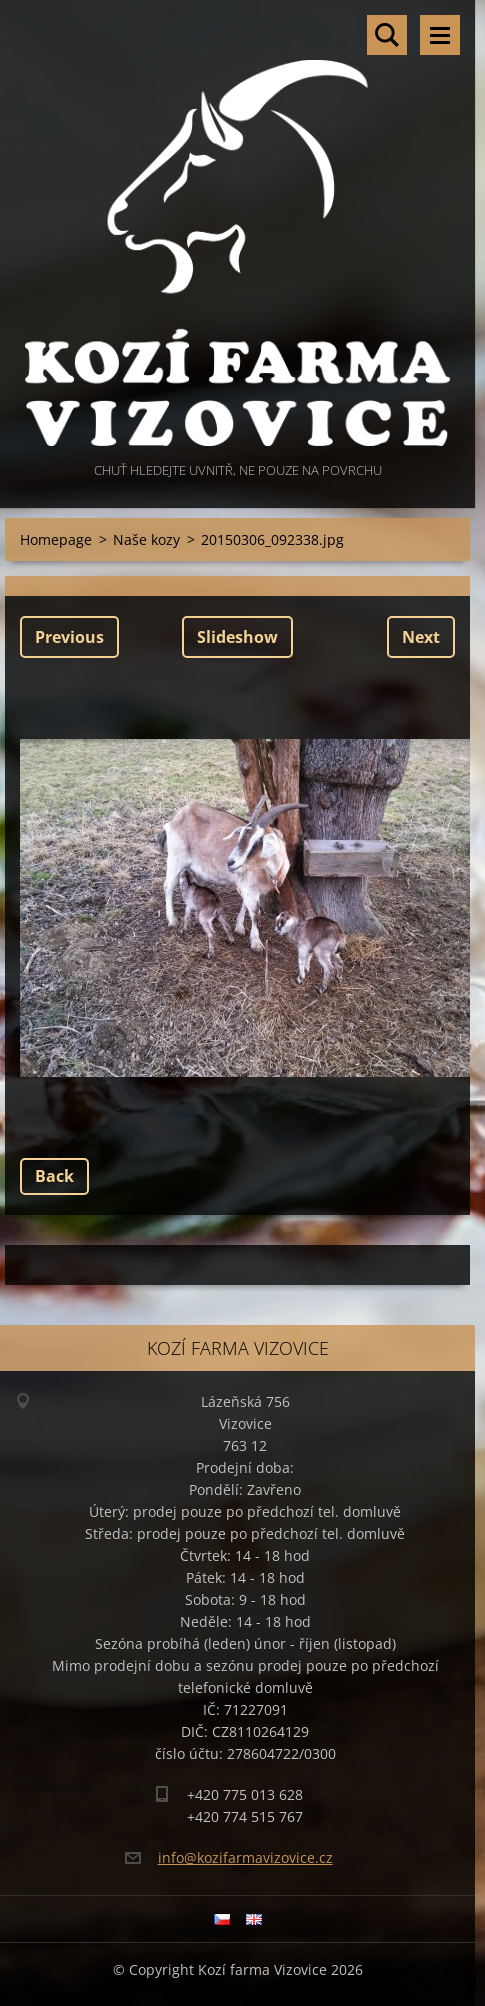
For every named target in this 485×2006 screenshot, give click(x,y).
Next (421, 637)
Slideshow (237, 637)
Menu (440, 35)
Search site (387, 35)
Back (54, 1176)
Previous (69, 637)
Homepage (56, 539)
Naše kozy (146, 539)
